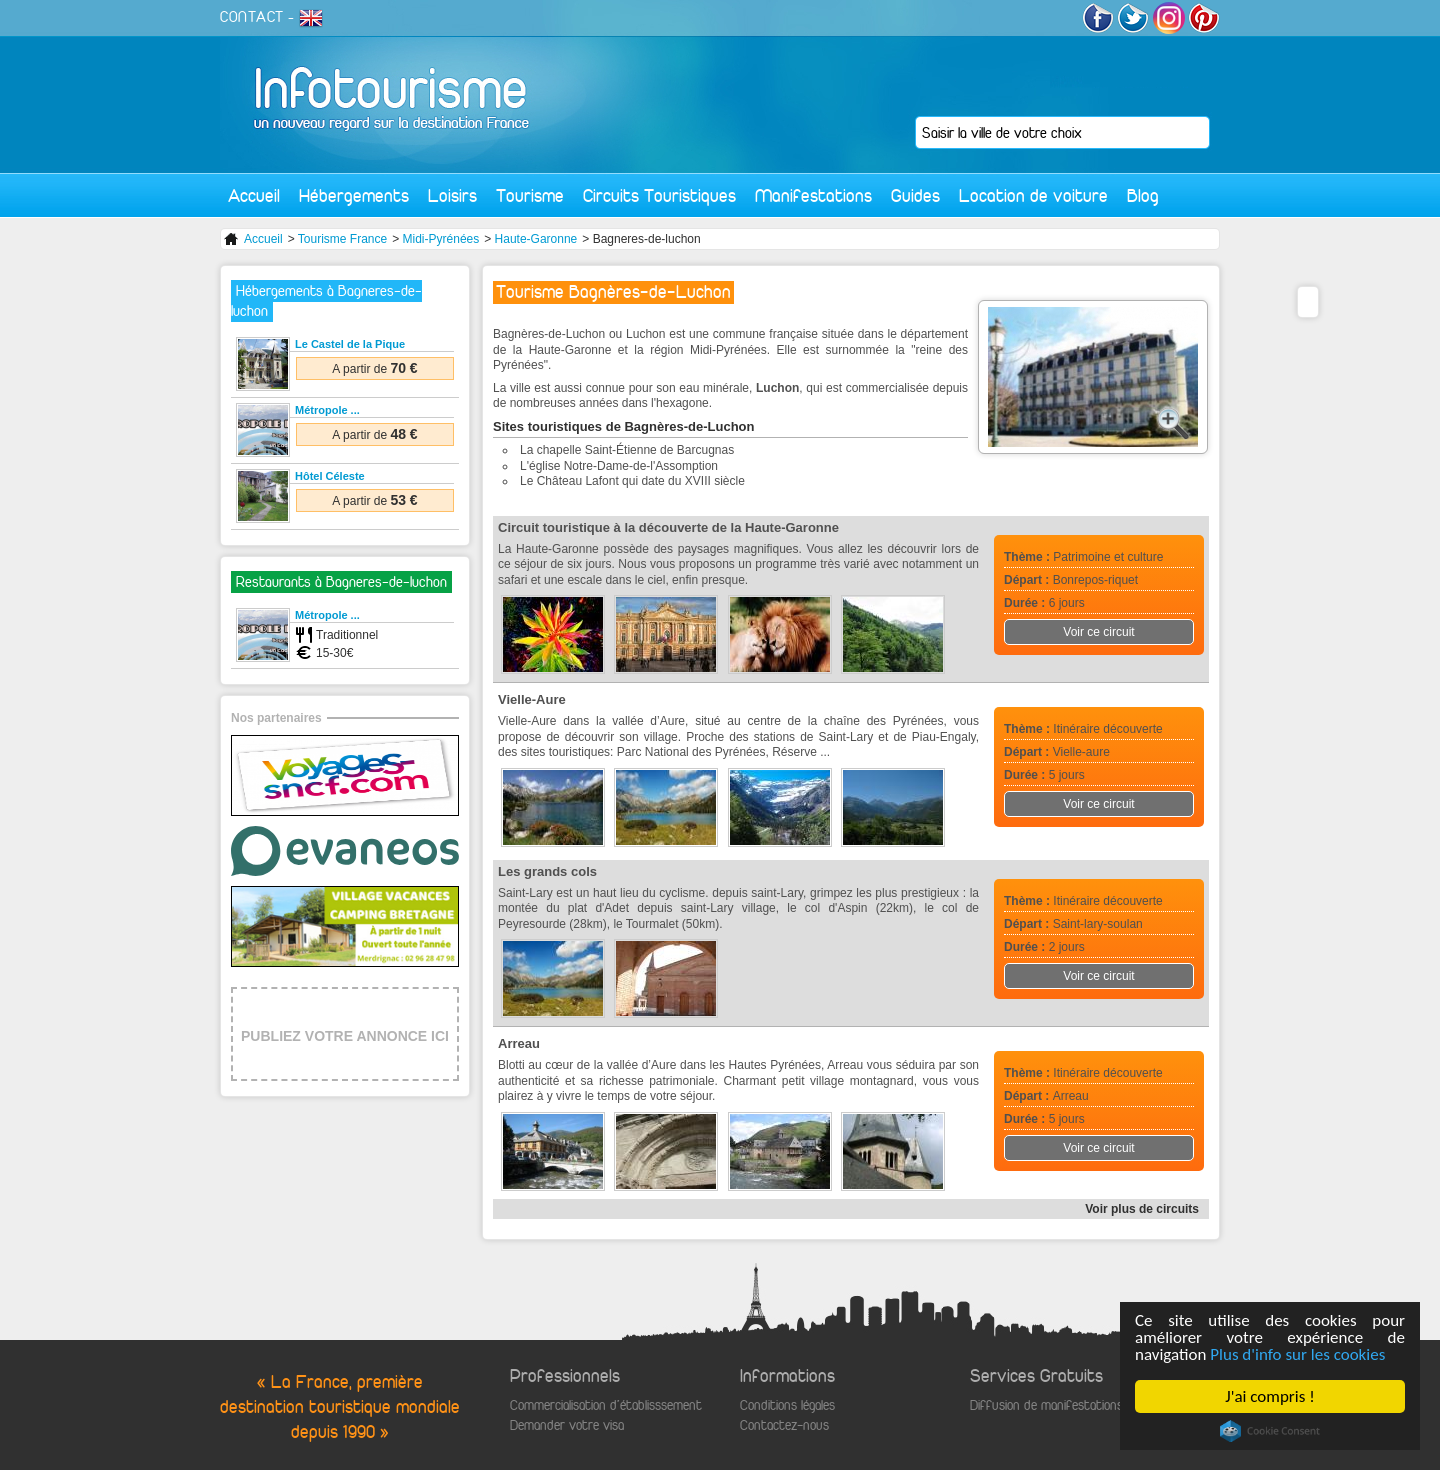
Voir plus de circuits (1142, 1209)
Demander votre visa (567, 1425)
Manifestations (813, 195)
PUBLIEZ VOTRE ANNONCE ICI (345, 1036)
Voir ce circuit (1098, 632)
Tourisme (530, 195)
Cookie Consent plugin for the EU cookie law (1270, 1431)
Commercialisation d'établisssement (606, 1405)
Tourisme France (342, 239)
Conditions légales (787, 1405)
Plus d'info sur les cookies (1297, 1354)
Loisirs (452, 195)
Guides (915, 195)
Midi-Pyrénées (441, 239)
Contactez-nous (784, 1425)
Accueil (254, 195)
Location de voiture (1033, 195)
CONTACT (252, 17)
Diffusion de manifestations (1046, 1405)
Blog (1143, 195)
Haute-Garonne (536, 239)
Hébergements (354, 195)
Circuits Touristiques (659, 195)
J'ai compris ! (1269, 1396)
